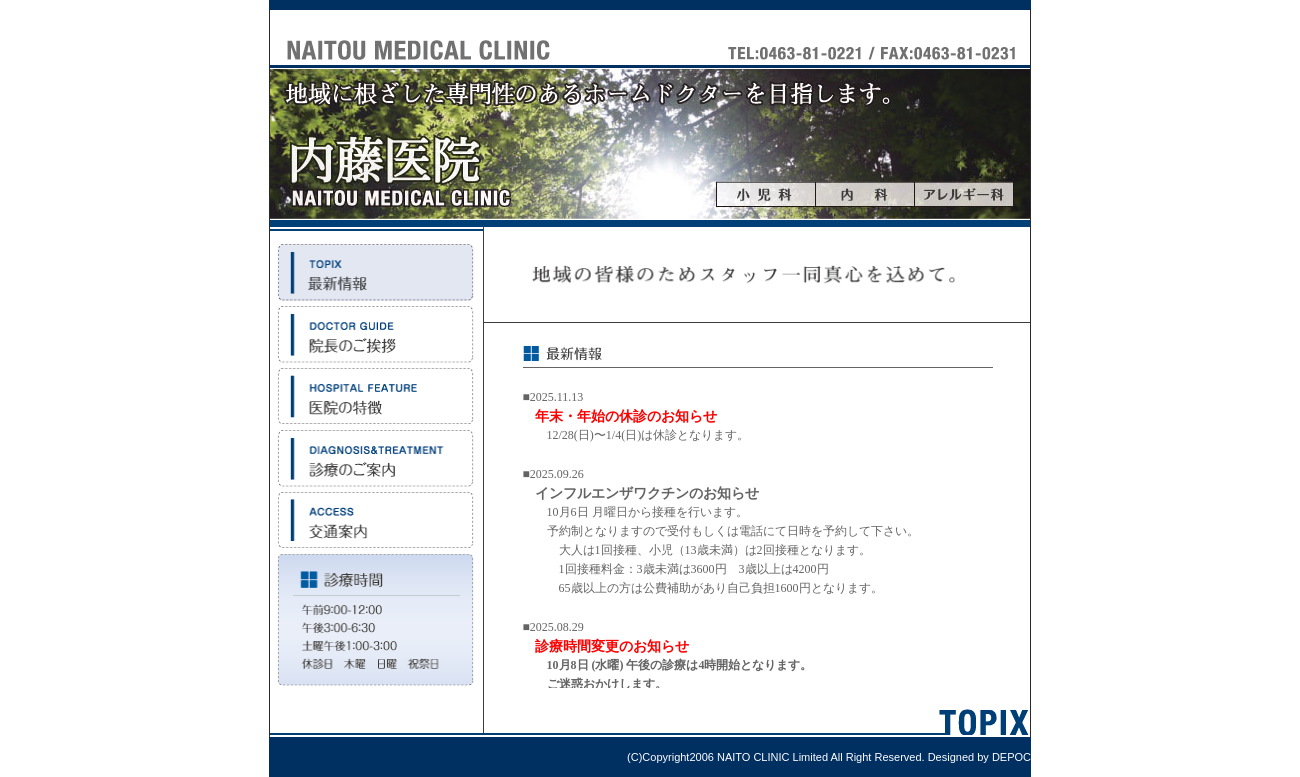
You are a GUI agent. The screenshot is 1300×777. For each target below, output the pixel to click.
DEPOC (1011, 757)
